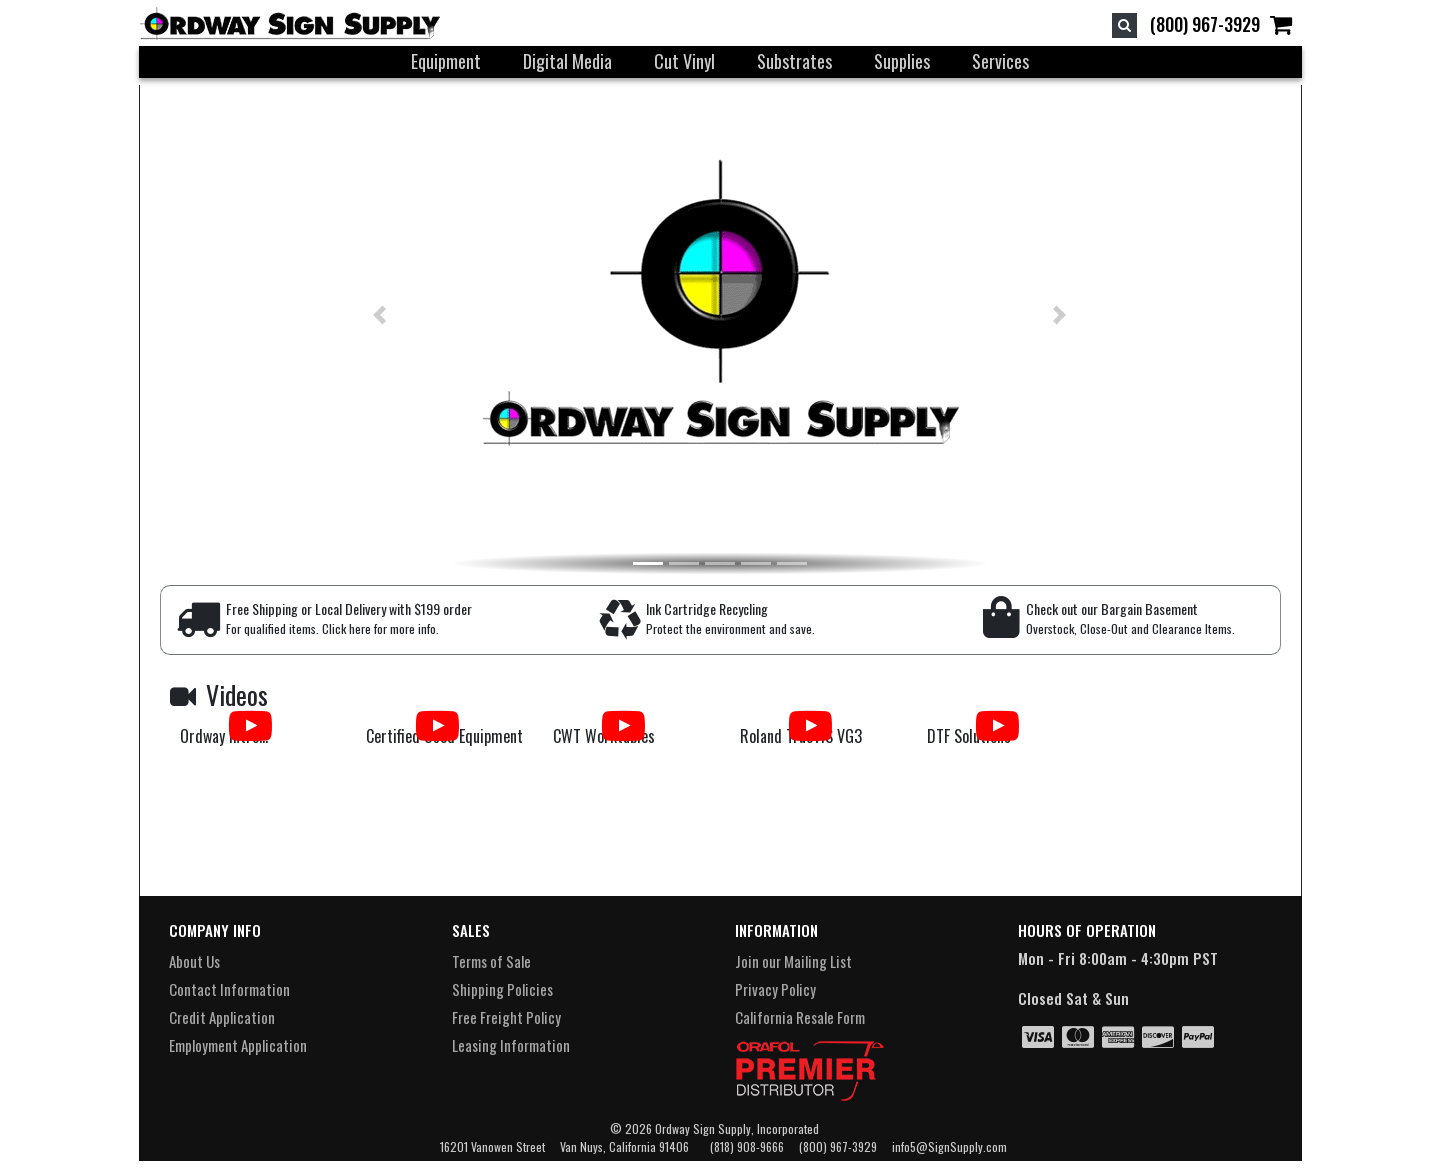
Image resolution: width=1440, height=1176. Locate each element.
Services (1000, 61)
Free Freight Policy (506, 1017)
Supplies (902, 61)
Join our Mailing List (793, 961)
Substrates (794, 61)
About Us (194, 961)
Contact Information (229, 989)
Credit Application (222, 1017)
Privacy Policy (775, 989)
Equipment (446, 61)
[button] (345, 315)
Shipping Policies (502, 989)
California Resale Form (800, 1017)
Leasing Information (511, 1045)
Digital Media (567, 61)
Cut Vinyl (684, 61)
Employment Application (238, 1045)
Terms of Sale (491, 961)
